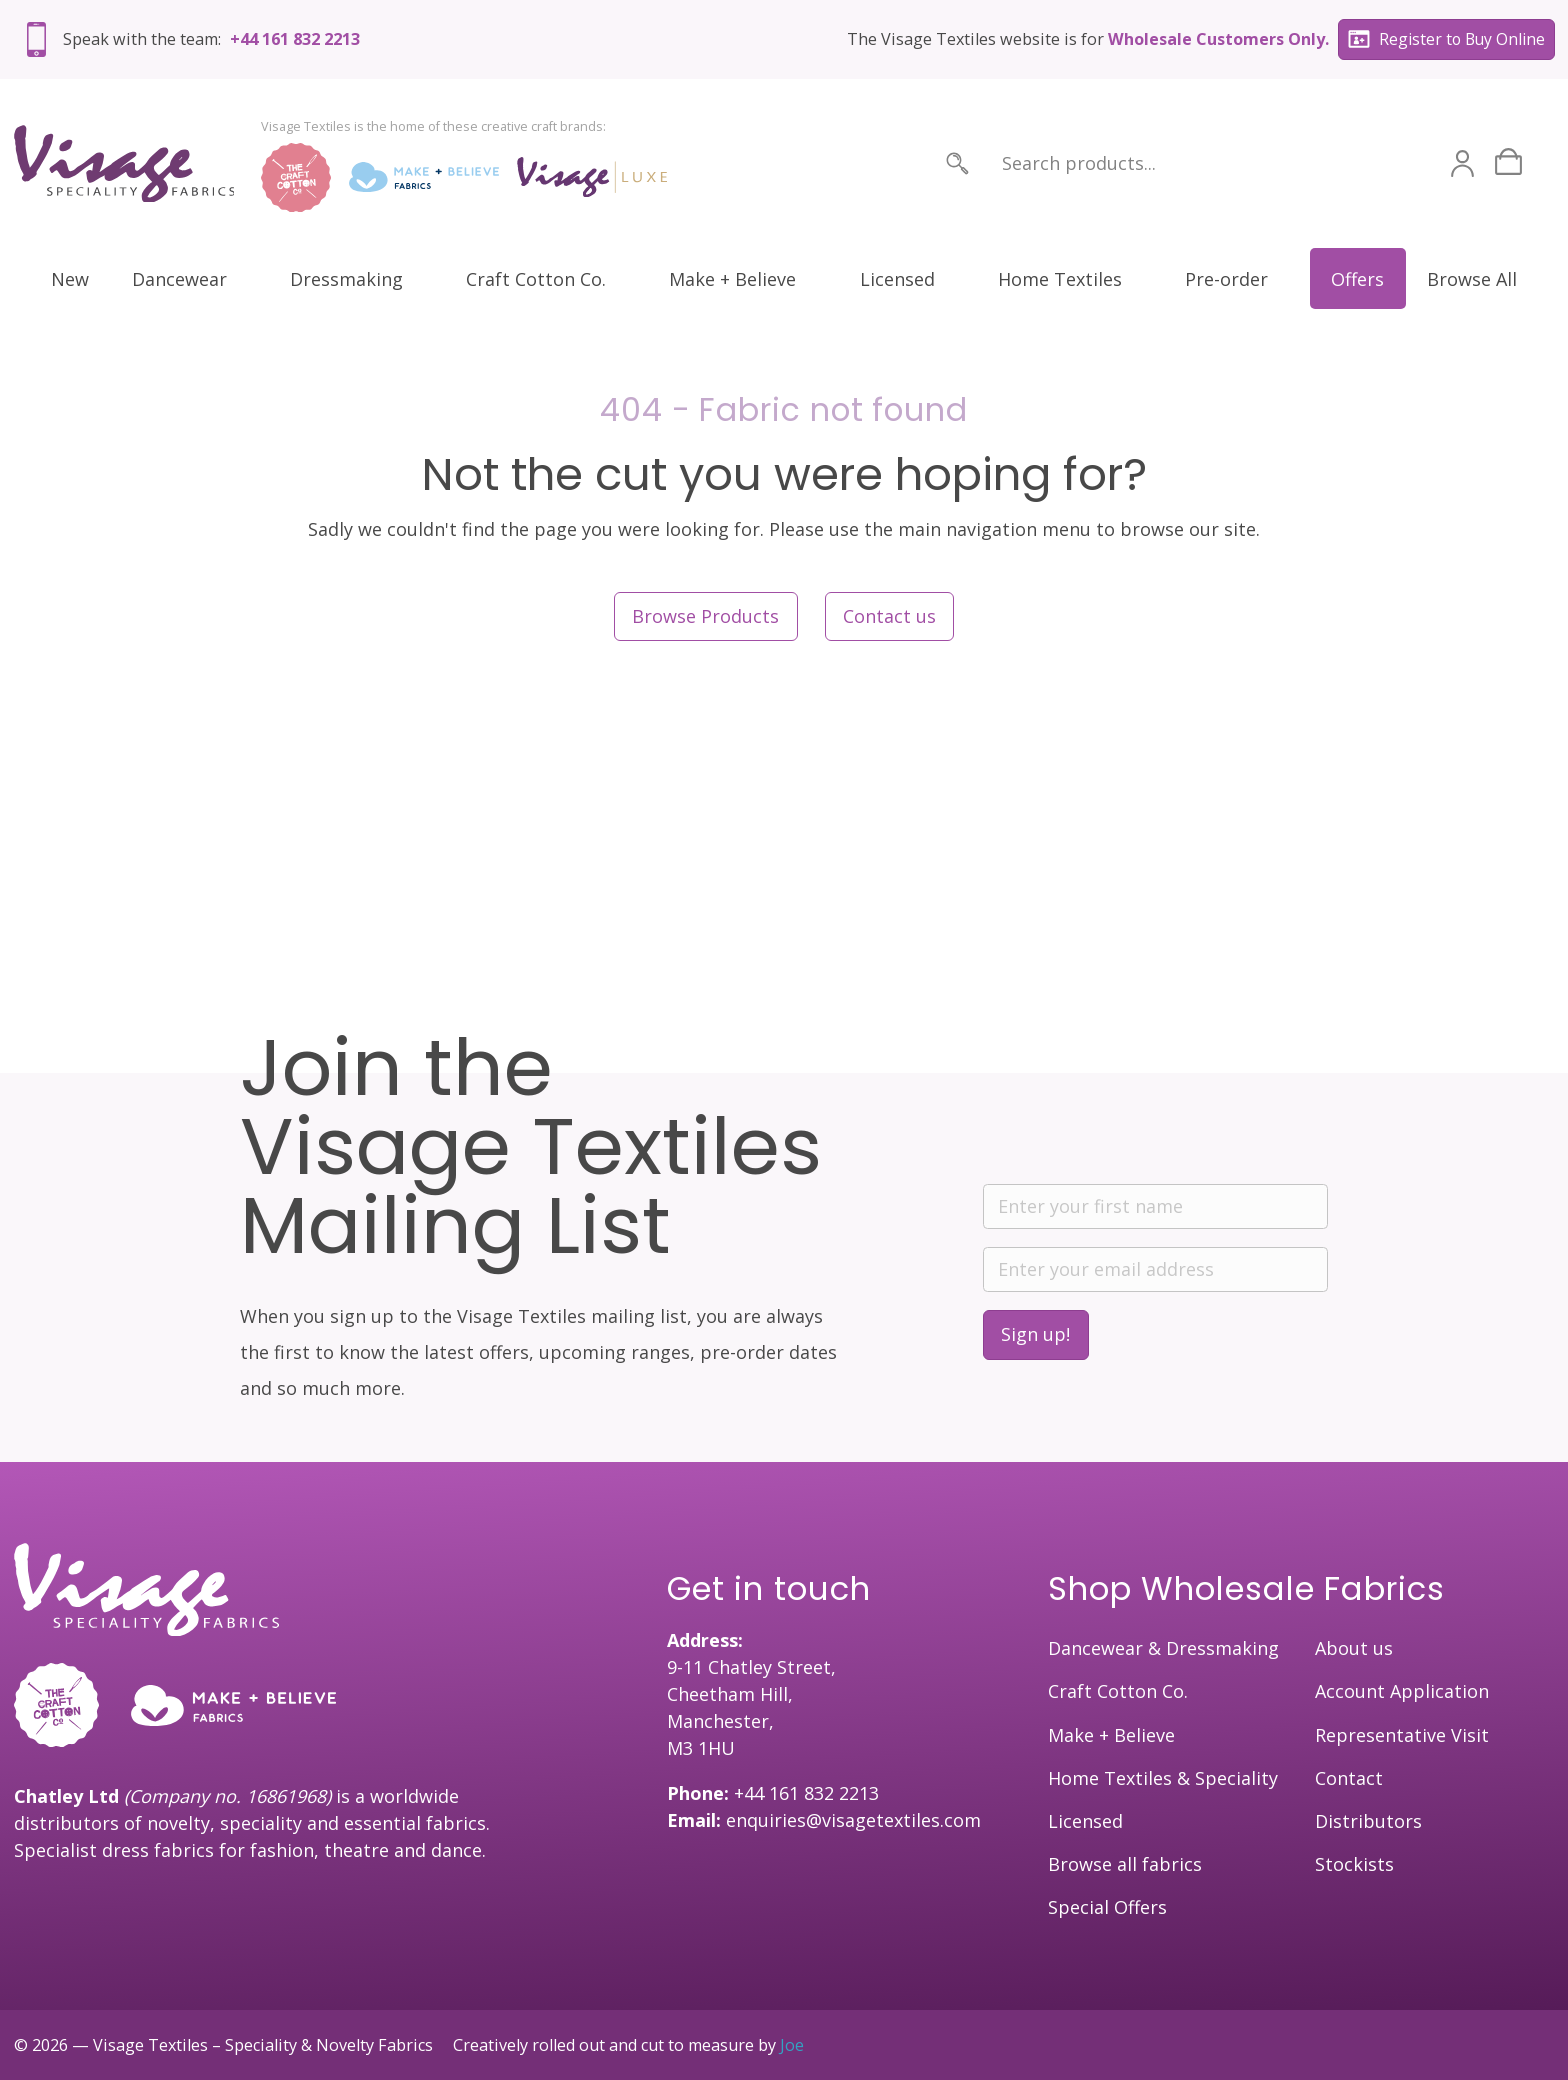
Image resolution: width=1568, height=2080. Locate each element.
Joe (792, 2045)
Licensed (897, 279)
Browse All (1472, 279)
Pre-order (1226, 279)
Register (1446, 40)
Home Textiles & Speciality (1163, 1778)
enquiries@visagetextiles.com (853, 1820)
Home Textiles (1060, 279)
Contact (1349, 1778)
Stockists (1354, 1864)
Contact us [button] (889, 616)
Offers (1357, 279)
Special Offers (1107, 1907)
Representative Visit (1402, 1735)
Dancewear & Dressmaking (1163, 1648)
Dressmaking (346, 279)
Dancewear (179, 279)
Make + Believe (732, 279)
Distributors (1368, 1821)
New (70, 279)
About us (1354, 1648)
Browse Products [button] (705, 616)
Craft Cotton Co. (536, 279)
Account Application (1402, 1691)
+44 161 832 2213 (295, 39)
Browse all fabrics (1125, 1864)
